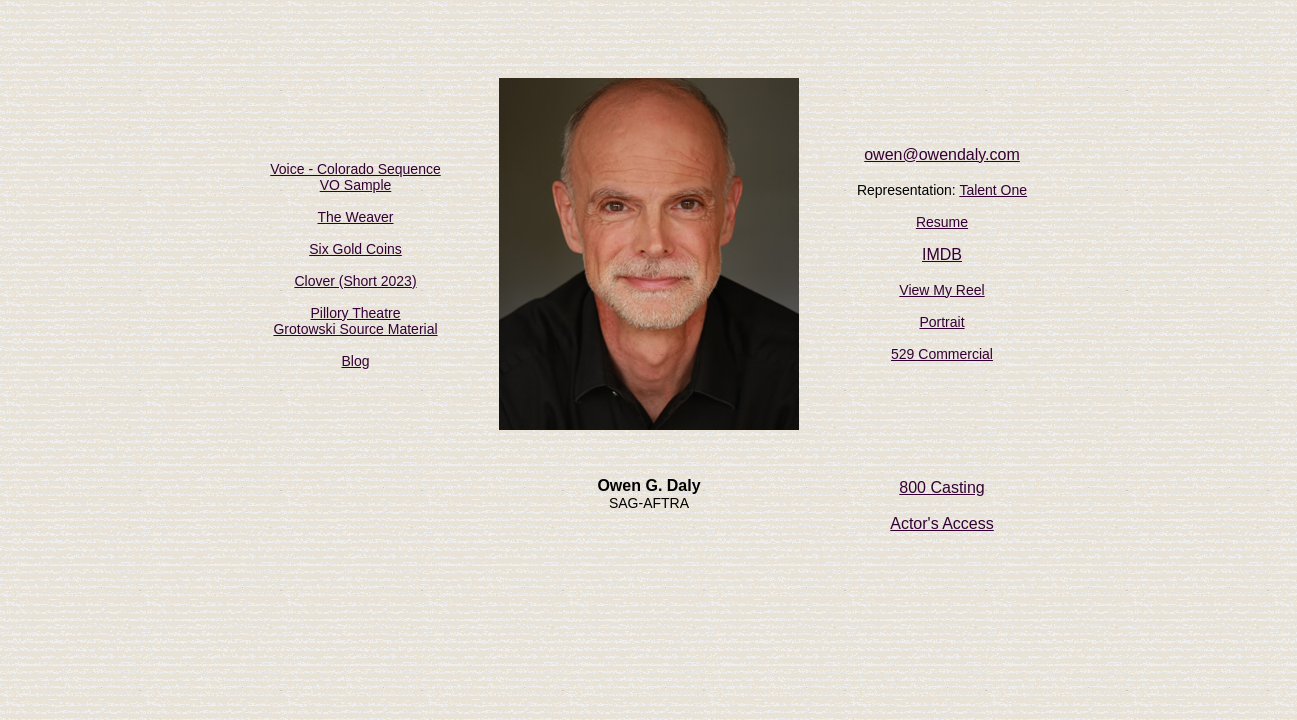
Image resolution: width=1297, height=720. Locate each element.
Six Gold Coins (355, 249)
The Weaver (356, 217)
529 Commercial (942, 354)
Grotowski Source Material (355, 329)
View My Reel (941, 290)
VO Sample (356, 185)
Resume (942, 222)
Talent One (993, 190)
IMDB (942, 254)
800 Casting (941, 487)
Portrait (941, 322)
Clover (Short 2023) (355, 281)
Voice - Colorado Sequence (355, 169)
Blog (355, 361)
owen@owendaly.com (942, 154)
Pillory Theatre (355, 313)
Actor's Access (942, 523)
